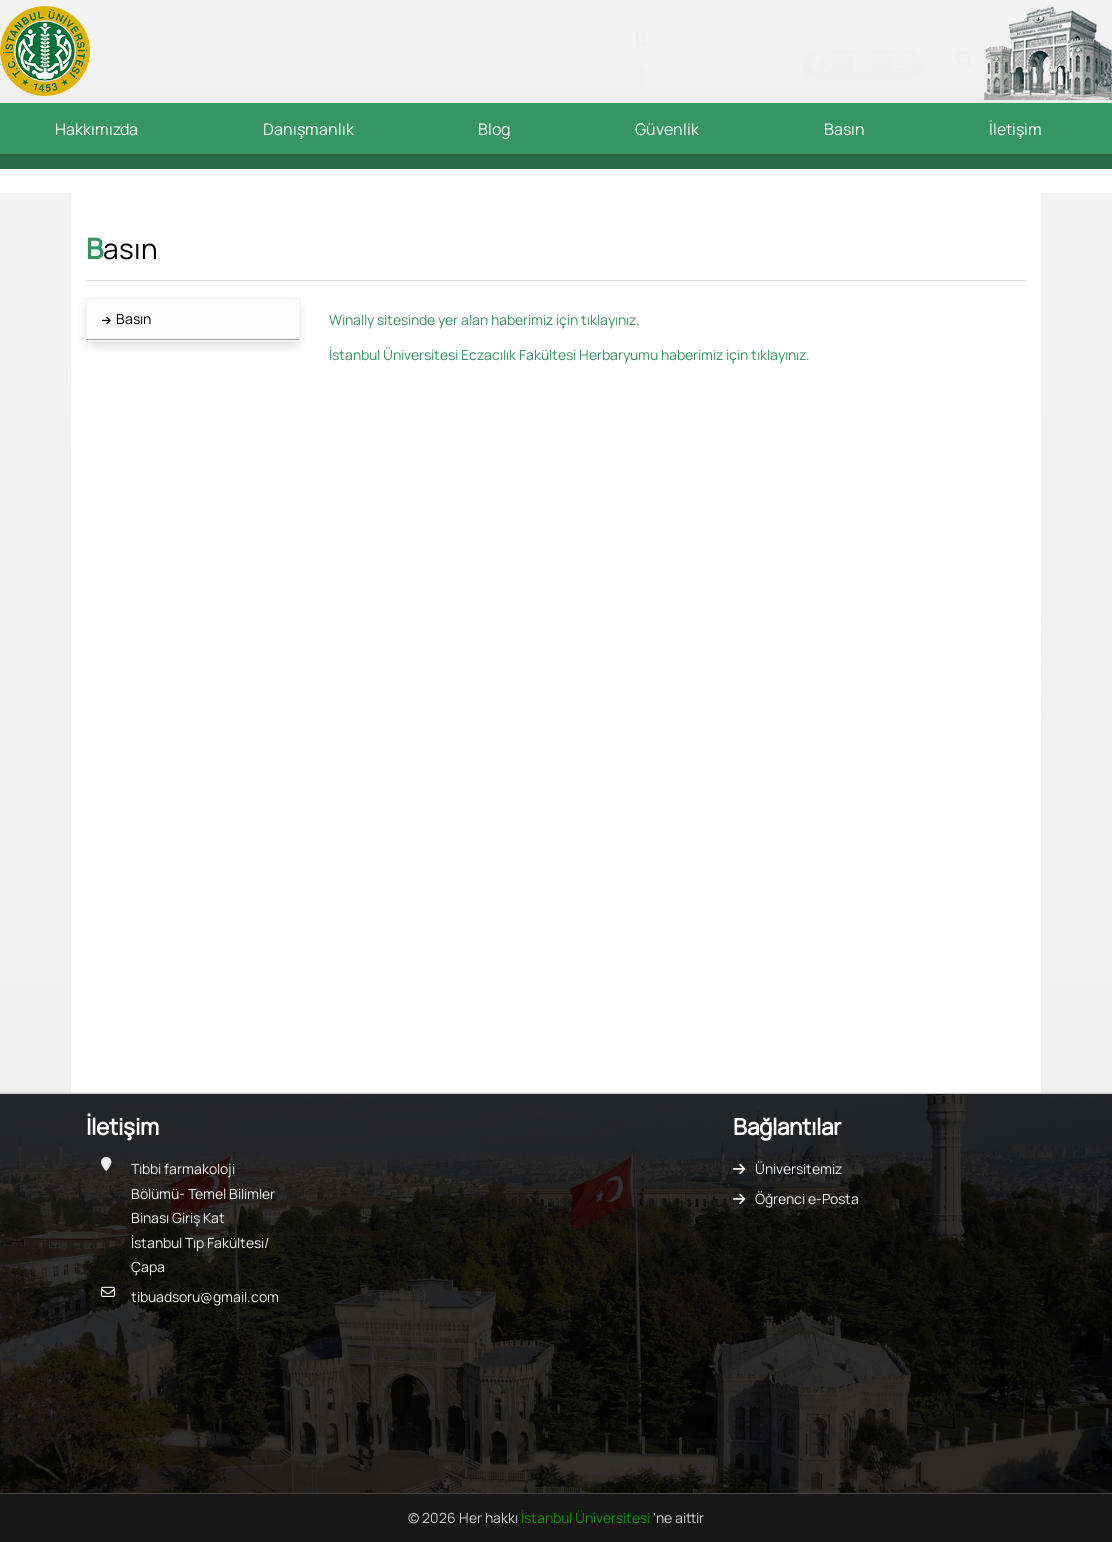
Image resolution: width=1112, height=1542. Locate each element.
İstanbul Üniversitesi (587, 1517)
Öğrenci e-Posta (807, 1198)
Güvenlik (667, 129)
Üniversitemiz (798, 1168)
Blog (494, 129)
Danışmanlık (308, 129)
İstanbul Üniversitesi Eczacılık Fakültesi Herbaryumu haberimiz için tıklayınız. (569, 354)
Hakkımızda (96, 129)
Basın (844, 129)
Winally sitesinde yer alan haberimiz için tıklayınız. (484, 319)
